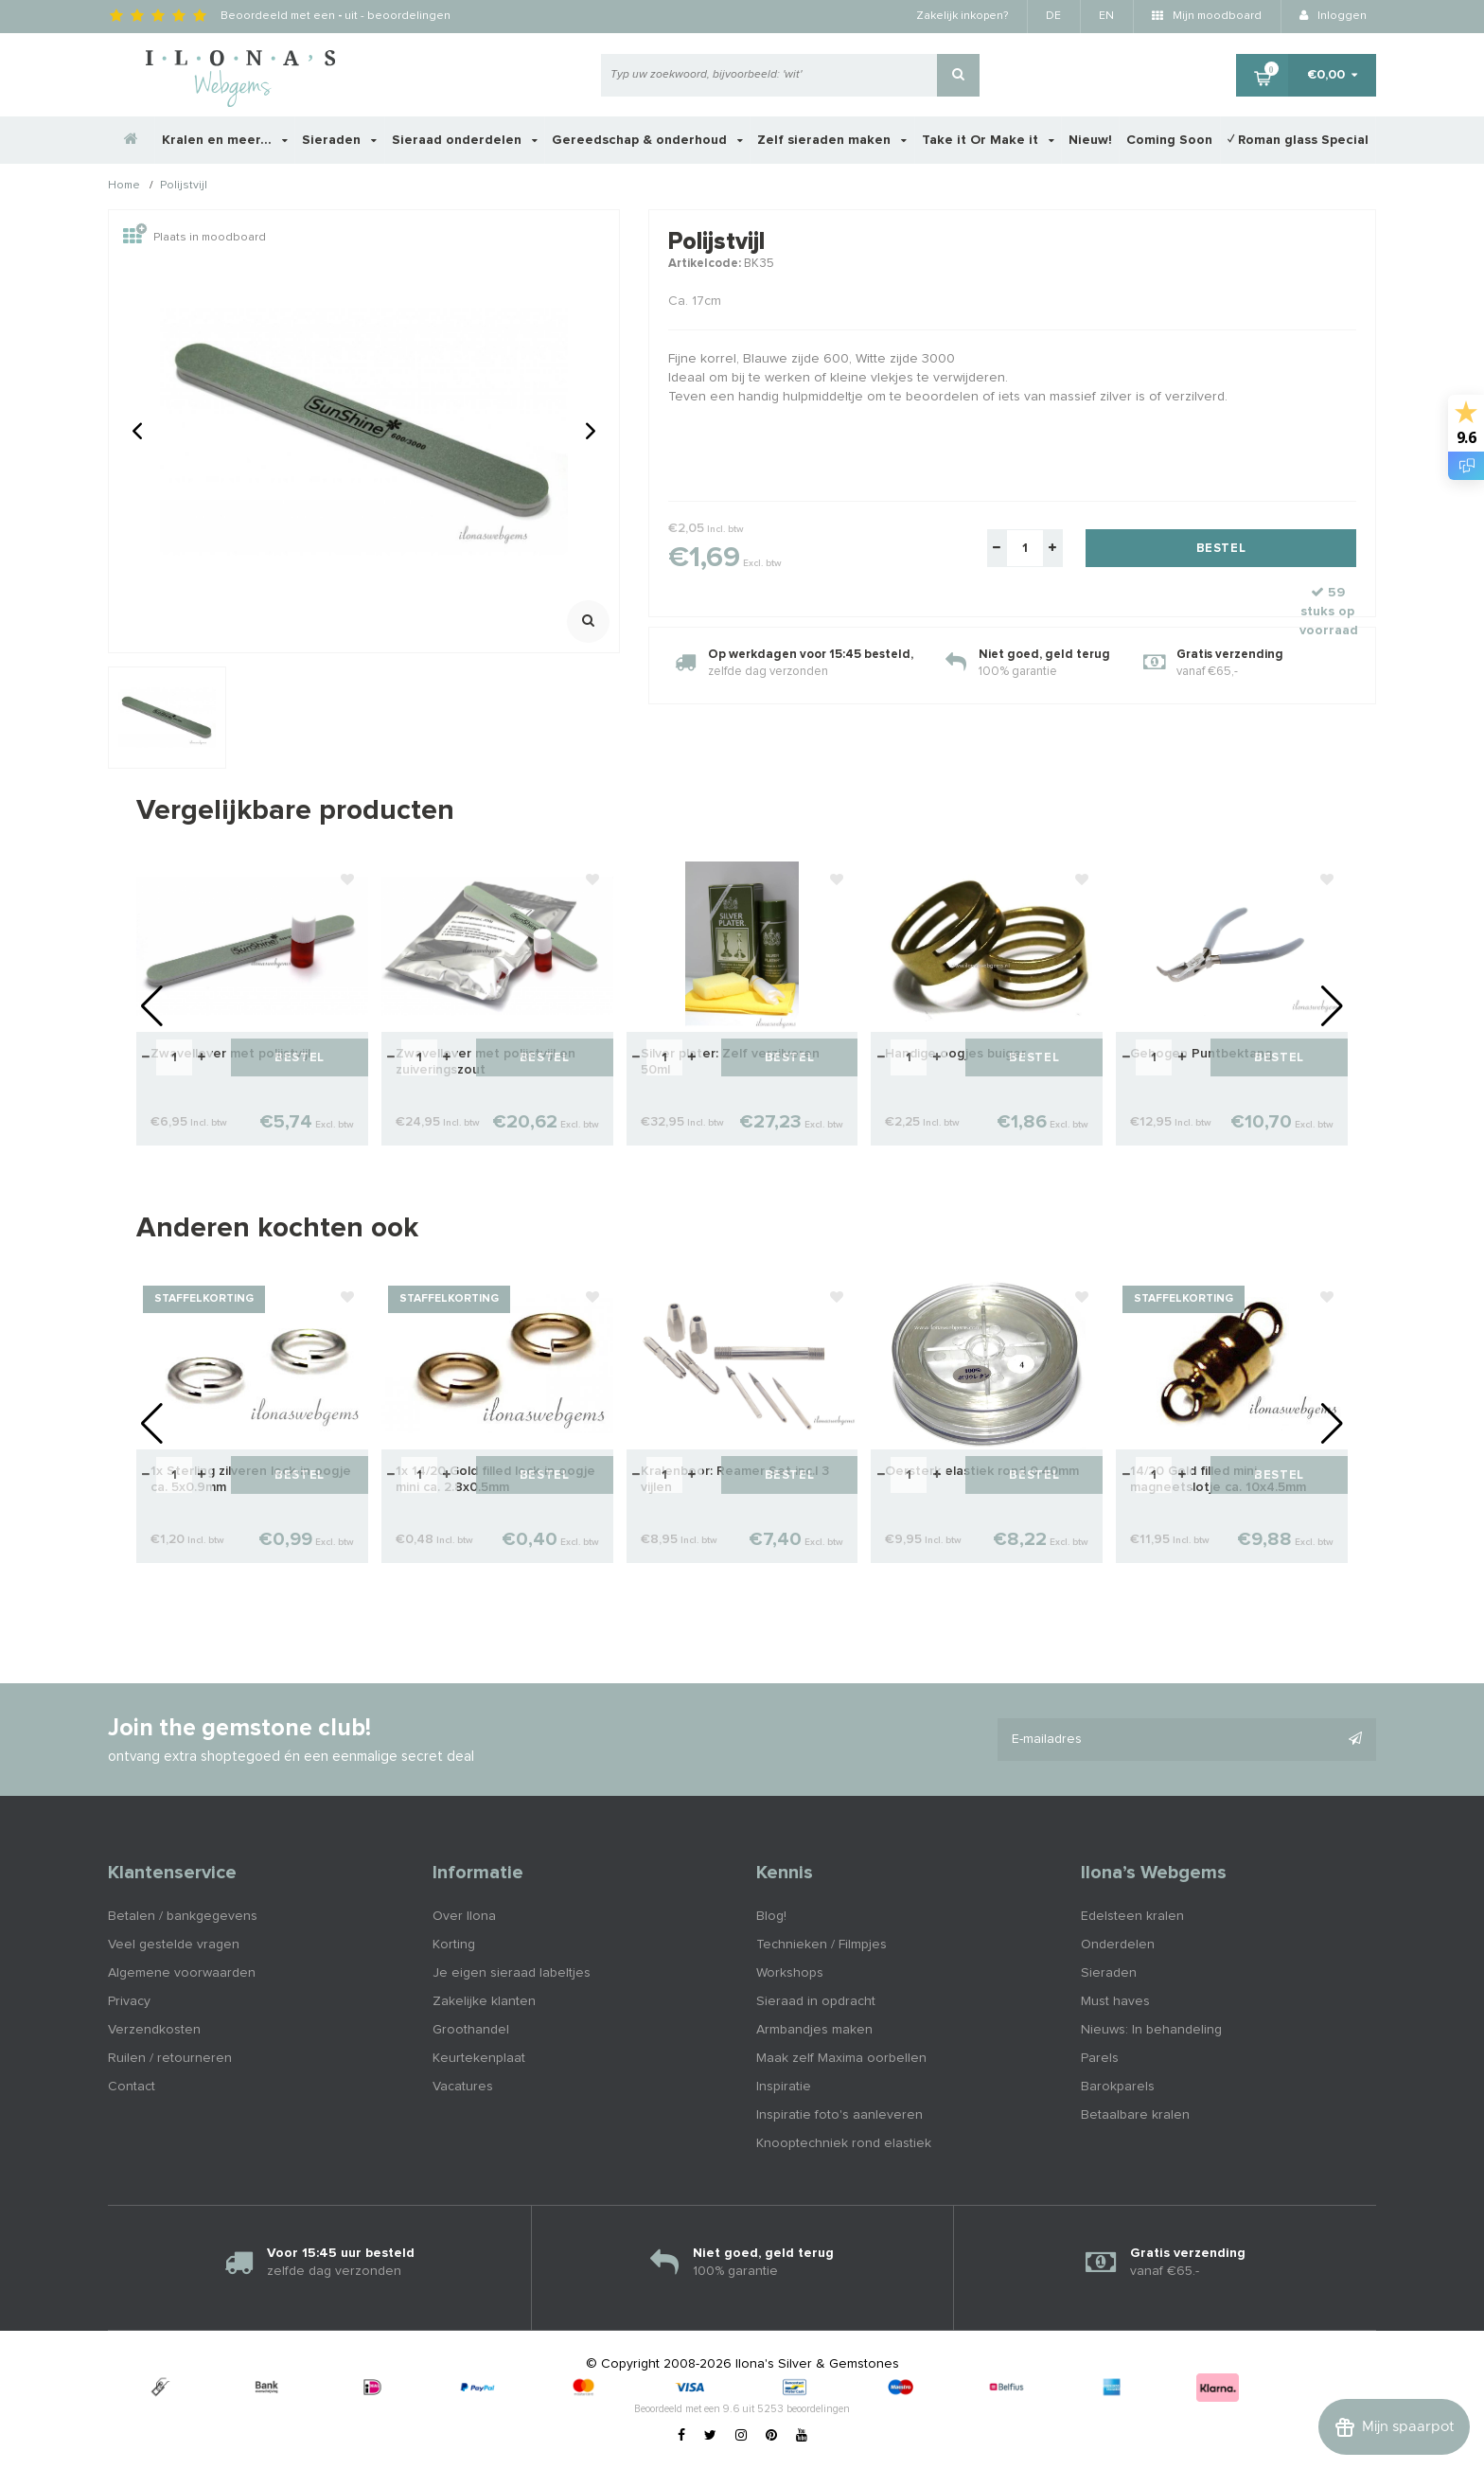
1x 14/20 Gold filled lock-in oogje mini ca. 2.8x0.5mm (495, 1479)
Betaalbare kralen (1135, 2115)
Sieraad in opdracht (815, 2001)
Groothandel (471, 2029)
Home (124, 186)
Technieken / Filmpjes (821, 1944)
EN (1106, 16)
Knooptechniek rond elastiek (843, 2143)
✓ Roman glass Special (1298, 140)
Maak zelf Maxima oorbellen (841, 2058)
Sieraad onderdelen (465, 140)
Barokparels (1118, 2086)
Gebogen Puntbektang (1201, 1053)
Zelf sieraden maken (832, 140)
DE (1053, 16)
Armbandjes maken (814, 2029)
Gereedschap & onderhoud (647, 140)
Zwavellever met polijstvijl (230, 1053)
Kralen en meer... (225, 140)
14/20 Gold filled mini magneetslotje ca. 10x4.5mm (1218, 1479)
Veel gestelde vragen (173, 1944)
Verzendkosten (154, 2029)
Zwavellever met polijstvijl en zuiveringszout (485, 1061)
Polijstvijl (183, 186)
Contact (131, 2086)
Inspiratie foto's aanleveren (839, 2115)
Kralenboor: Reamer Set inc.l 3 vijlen (735, 1479)
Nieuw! (1090, 140)
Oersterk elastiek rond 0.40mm (982, 1471)
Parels (1100, 2058)
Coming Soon (1169, 140)
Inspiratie (783, 2086)
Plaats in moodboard (194, 237)
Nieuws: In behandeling (1151, 2029)
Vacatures (463, 2086)
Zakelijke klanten (484, 2001)
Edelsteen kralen (1132, 1916)
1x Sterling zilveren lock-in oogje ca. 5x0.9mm (250, 1479)
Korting (454, 1944)
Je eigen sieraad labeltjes (512, 1973)
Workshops (789, 1973)
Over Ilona (464, 1916)
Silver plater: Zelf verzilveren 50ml (730, 1061)
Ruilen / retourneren (170, 2058)
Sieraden (339, 140)
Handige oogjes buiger (955, 1053)
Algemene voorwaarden (182, 1973)
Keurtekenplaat (479, 2058)
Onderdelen (1118, 1944)
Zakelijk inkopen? (962, 16)
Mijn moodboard (1207, 16)
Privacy (129, 2001)
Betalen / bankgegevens (182, 1916)
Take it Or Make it (988, 140)
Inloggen (1333, 16)
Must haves (1115, 2001)
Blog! (771, 1916)
